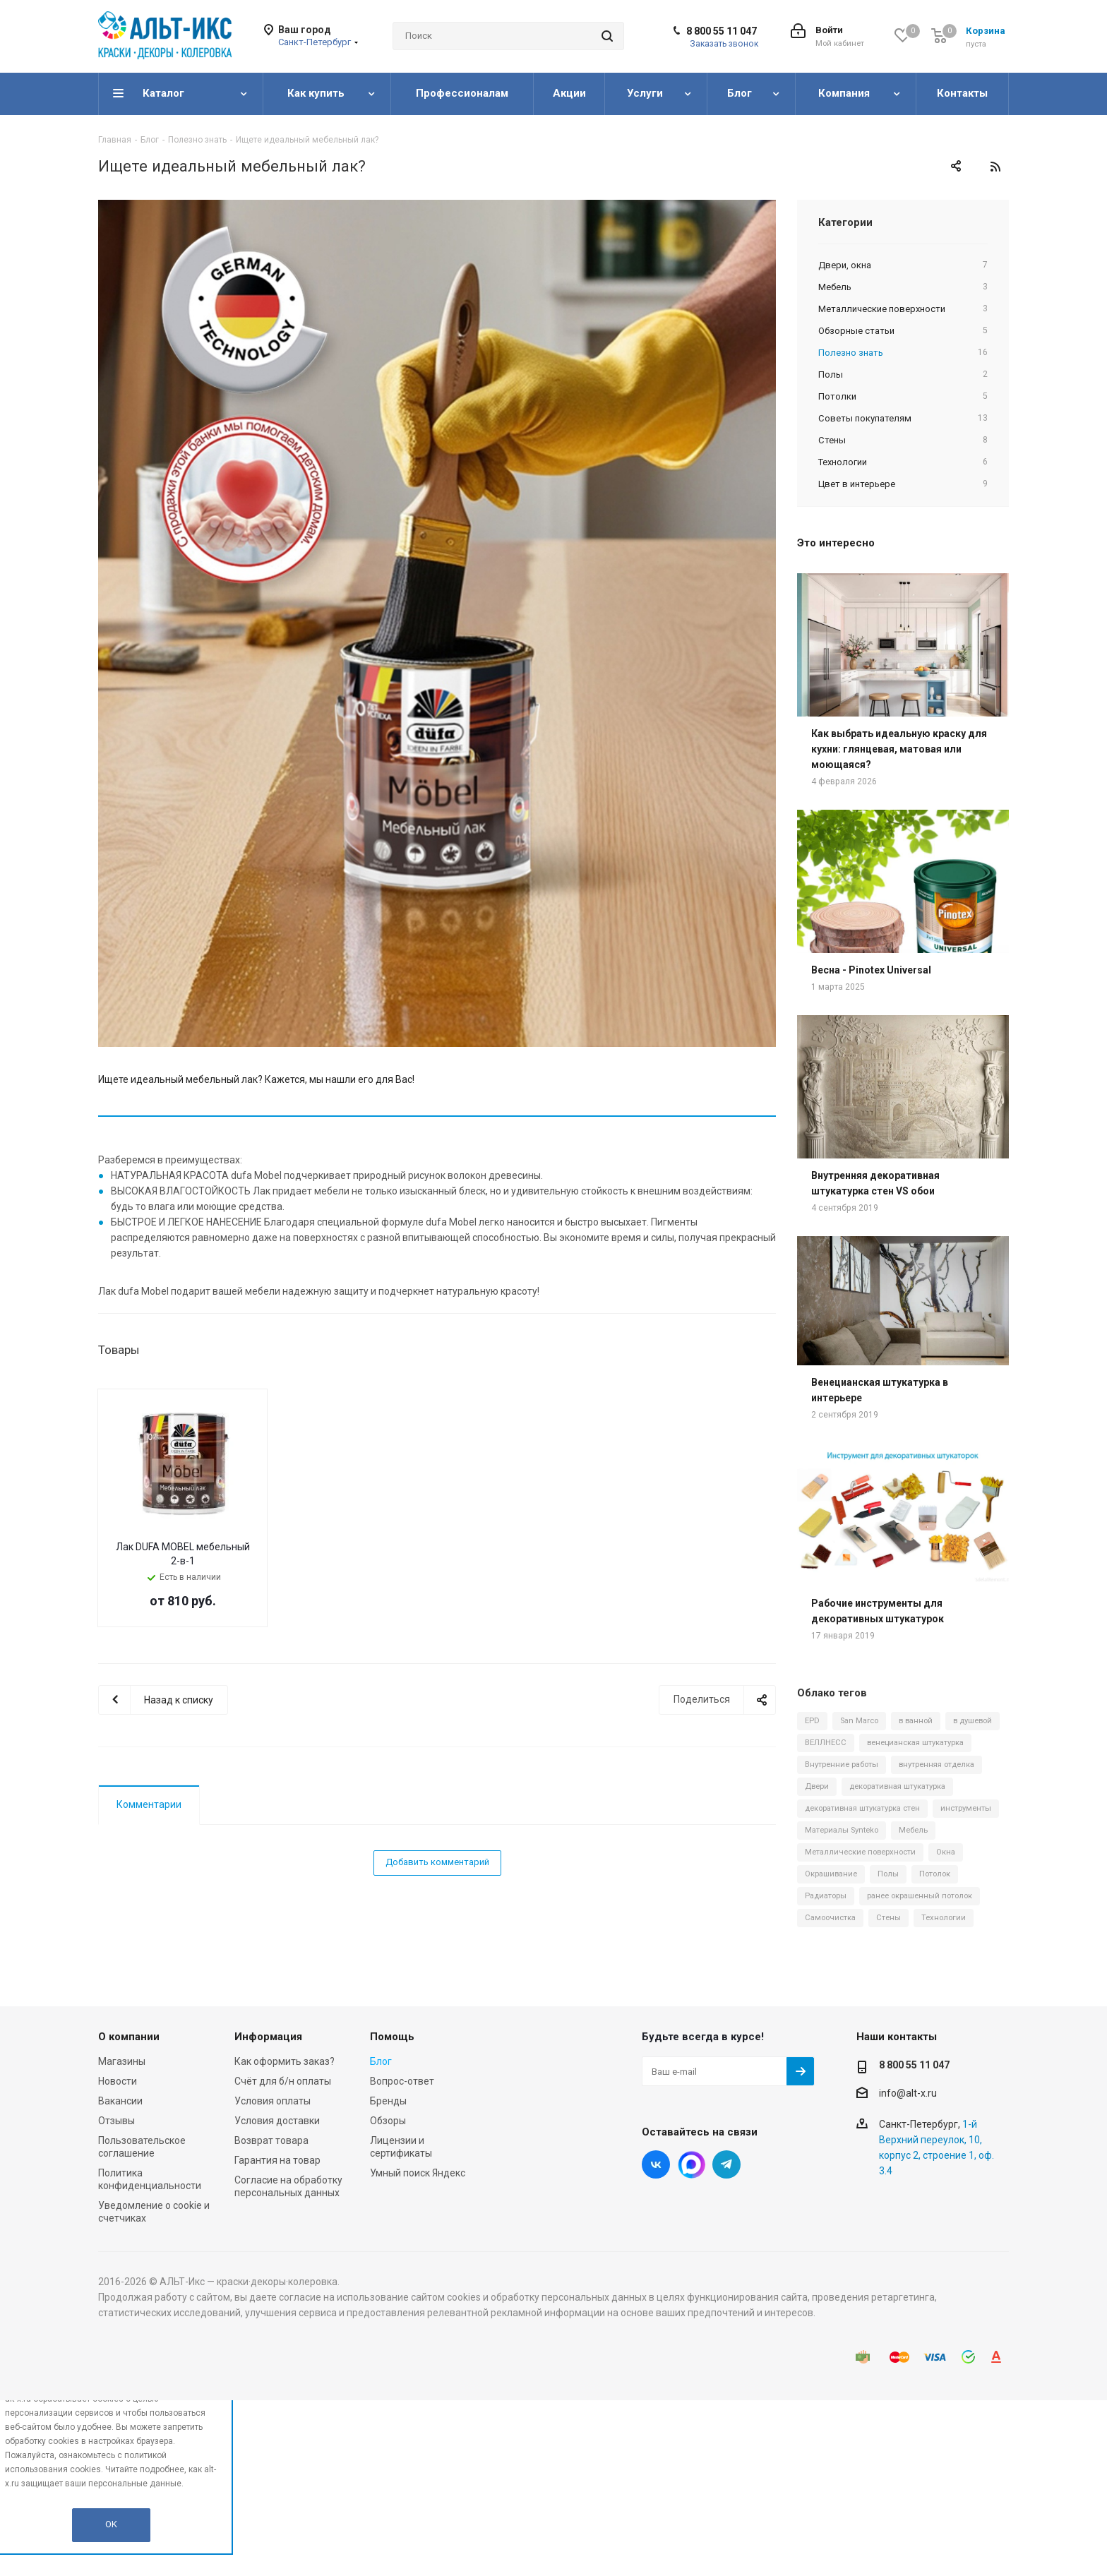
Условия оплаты (272, 2101)
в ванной (916, 1720)
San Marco (859, 1720)
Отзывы (116, 2120)
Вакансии (120, 2101)
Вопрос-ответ (402, 2081)
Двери (817, 1786)
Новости (117, 2081)
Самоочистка (830, 1917)
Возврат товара (271, 2140)
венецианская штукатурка (915, 1742)
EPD (812, 1720)
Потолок (934, 1874)
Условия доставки (277, 2120)
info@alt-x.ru (908, 2093)
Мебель (913, 1830)
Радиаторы (825, 1895)
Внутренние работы (841, 1764)
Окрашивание (831, 1874)
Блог (381, 2061)
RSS (995, 166)
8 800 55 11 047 (721, 31)
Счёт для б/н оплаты (282, 2081)
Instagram (691, 2164)
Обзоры (388, 2120)
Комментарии (148, 1804)
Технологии (943, 1917)
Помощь (392, 2036)
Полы (888, 1874)
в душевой (972, 1720)
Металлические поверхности (860, 1852)
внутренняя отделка (936, 1764)
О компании (129, 2036)
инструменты (965, 1808)
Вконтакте (656, 2164)
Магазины (121, 2061)
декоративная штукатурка (897, 1786)
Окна (945, 1852)
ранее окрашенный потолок (919, 1895)
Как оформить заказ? (284, 2061)
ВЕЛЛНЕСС (825, 1742)
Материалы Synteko (841, 1830)
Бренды (388, 2101)
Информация (268, 2036)
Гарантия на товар (277, 2160)
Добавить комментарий (437, 1862)
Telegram (726, 2164)
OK (111, 2524)
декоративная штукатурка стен (862, 1808)
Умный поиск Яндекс (417, 2173)
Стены (888, 1917)
